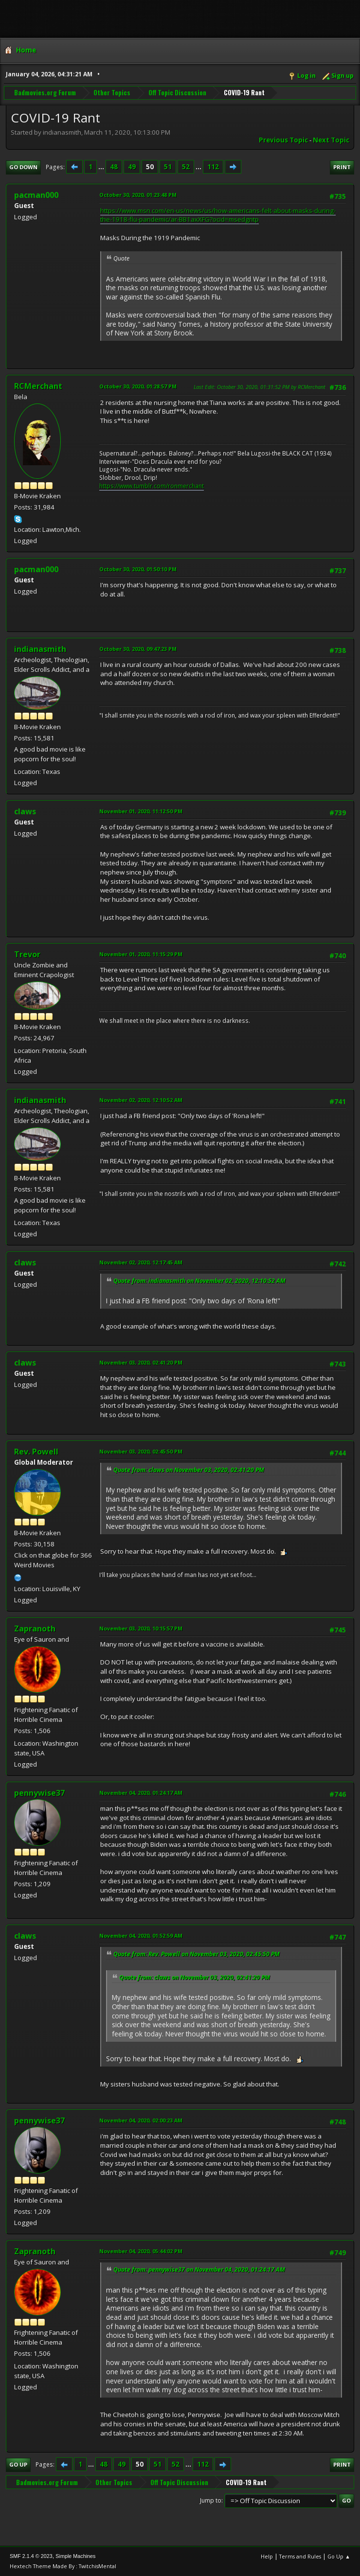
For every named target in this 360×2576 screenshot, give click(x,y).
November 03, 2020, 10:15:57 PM (140, 1628)
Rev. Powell (36, 1451)
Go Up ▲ (338, 2556)
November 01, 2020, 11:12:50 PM (140, 811)
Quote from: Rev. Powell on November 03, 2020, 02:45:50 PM (196, 1954)
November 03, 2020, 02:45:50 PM (140, 1451)
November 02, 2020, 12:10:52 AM (140, 1100)
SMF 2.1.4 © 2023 (31, 2556)
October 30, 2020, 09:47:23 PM (138, 648)
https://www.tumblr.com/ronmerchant (151, 486)
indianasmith (40, 649)
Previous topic (283, 140)
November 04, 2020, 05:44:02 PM (140, 2251)
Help (267, 2556)
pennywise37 (39, 1792)
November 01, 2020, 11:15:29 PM (140, 954)
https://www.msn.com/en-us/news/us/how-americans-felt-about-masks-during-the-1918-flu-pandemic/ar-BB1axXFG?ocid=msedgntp (218, 215)
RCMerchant (38, 386)
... (102, 166)
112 (213, 166)
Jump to (210, 2500)
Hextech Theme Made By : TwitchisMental (63, 2566)
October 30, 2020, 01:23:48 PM (138, 194)
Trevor (27, 954)
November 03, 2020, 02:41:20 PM (140, 1362)
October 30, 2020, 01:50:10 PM (138, 569)
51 (168, 166)
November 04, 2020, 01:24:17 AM (140, 1792)
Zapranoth (34, 1628)
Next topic (331, 140)
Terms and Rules (300, 2556)
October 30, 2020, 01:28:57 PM (138, 386)
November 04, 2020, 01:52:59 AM (140, 1935)
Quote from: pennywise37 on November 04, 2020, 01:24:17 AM (199, 2269)
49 (132, 166)
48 (114, 166)
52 (186, 166)
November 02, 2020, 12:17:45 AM (140, 1262)
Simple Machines (75, 2556)
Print (342, 167)
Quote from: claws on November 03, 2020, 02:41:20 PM (188, 1470)
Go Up (18, 2464)
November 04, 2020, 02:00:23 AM (140, 2120)
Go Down (23, 167)
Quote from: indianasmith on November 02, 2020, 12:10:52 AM (199, 1281)
